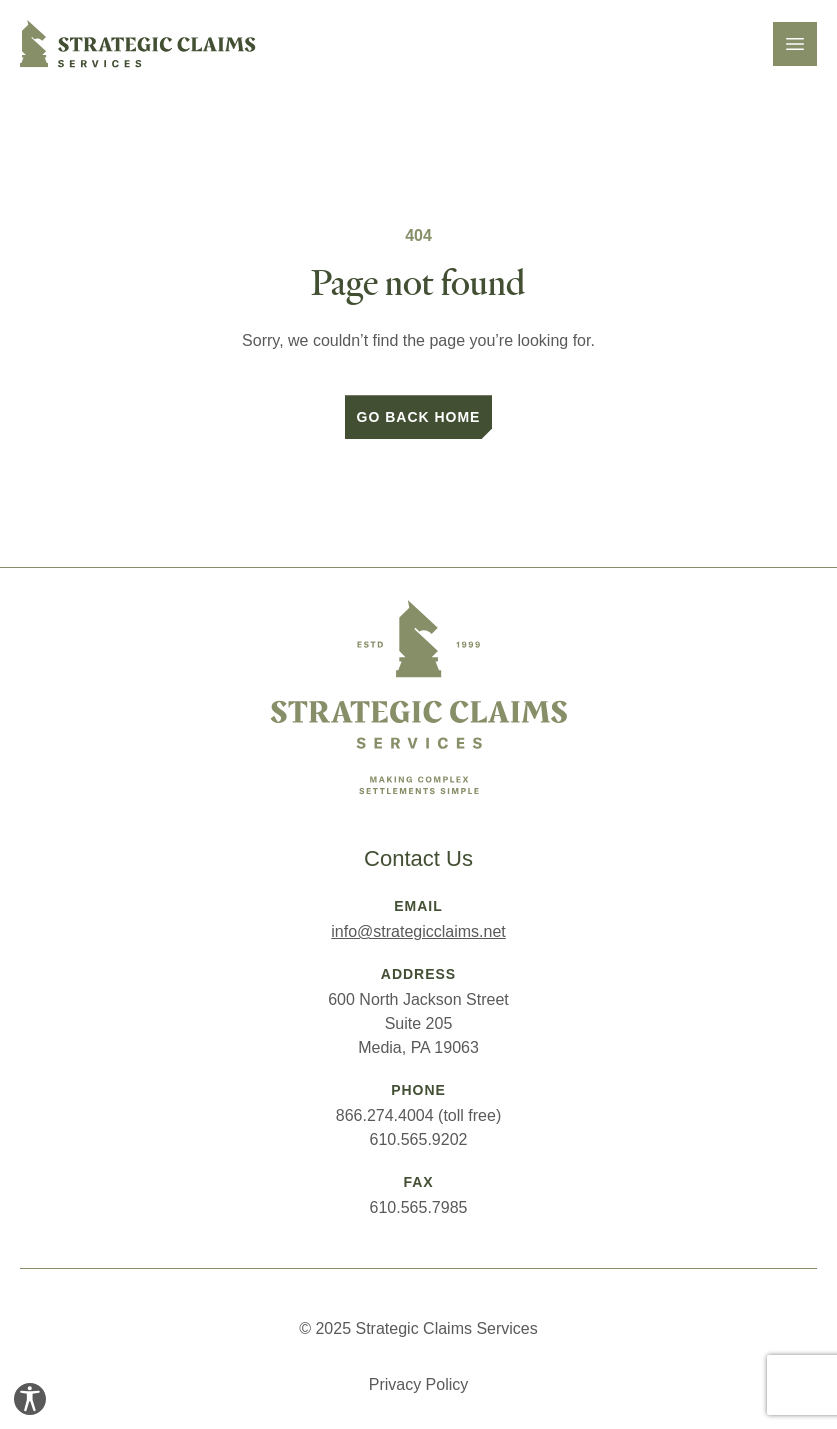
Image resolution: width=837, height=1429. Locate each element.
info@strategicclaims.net (418, 931)
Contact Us (418, 858)
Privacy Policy (419, 1384)
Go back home (419, 417)
